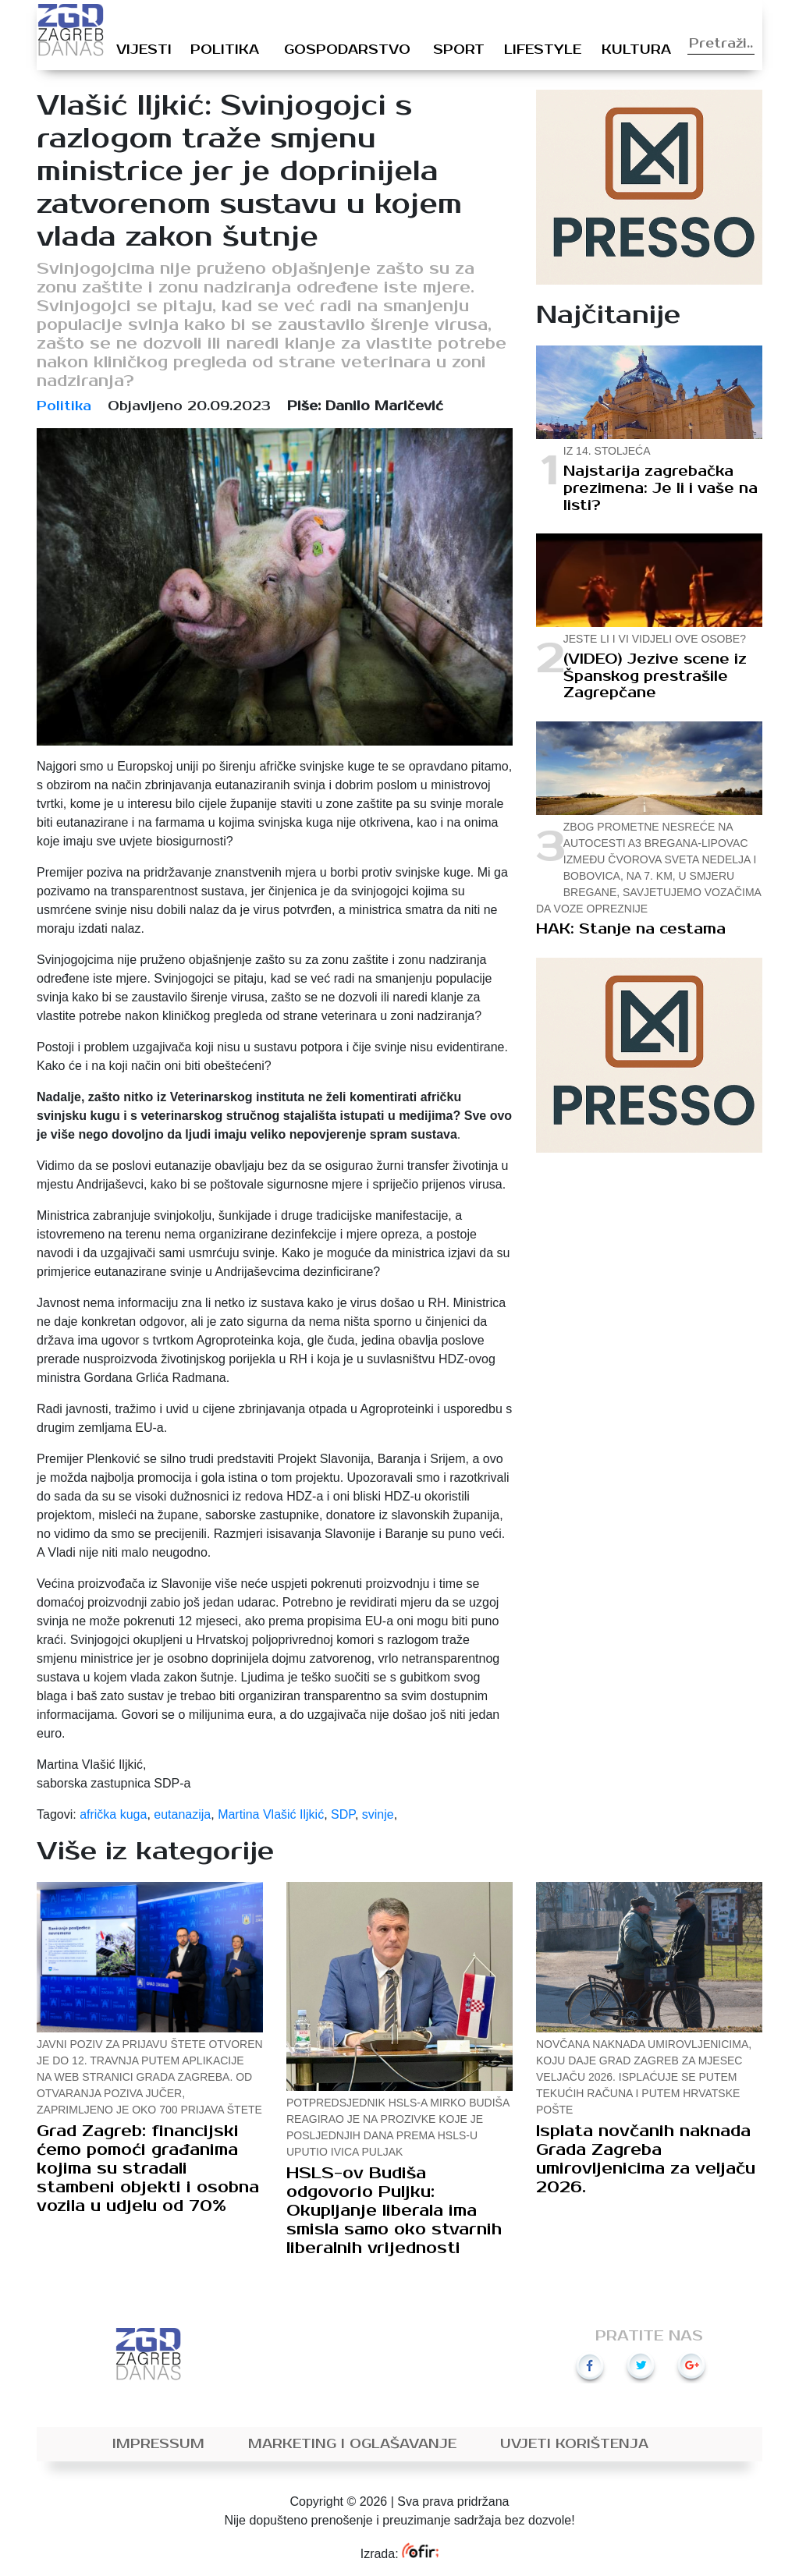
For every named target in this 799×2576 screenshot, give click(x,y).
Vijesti (144, 50)
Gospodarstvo (347, 50)
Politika (224, 50)
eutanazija (182, 1814)
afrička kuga (113, 1814)
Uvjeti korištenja (574, 2444)
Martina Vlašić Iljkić (271, 1814)
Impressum (158, 2444)
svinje (378, 1814)
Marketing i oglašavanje (352, 2444)
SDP (343, 1814)
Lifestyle (542, 50)
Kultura (636, 50)
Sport (459, 50)
